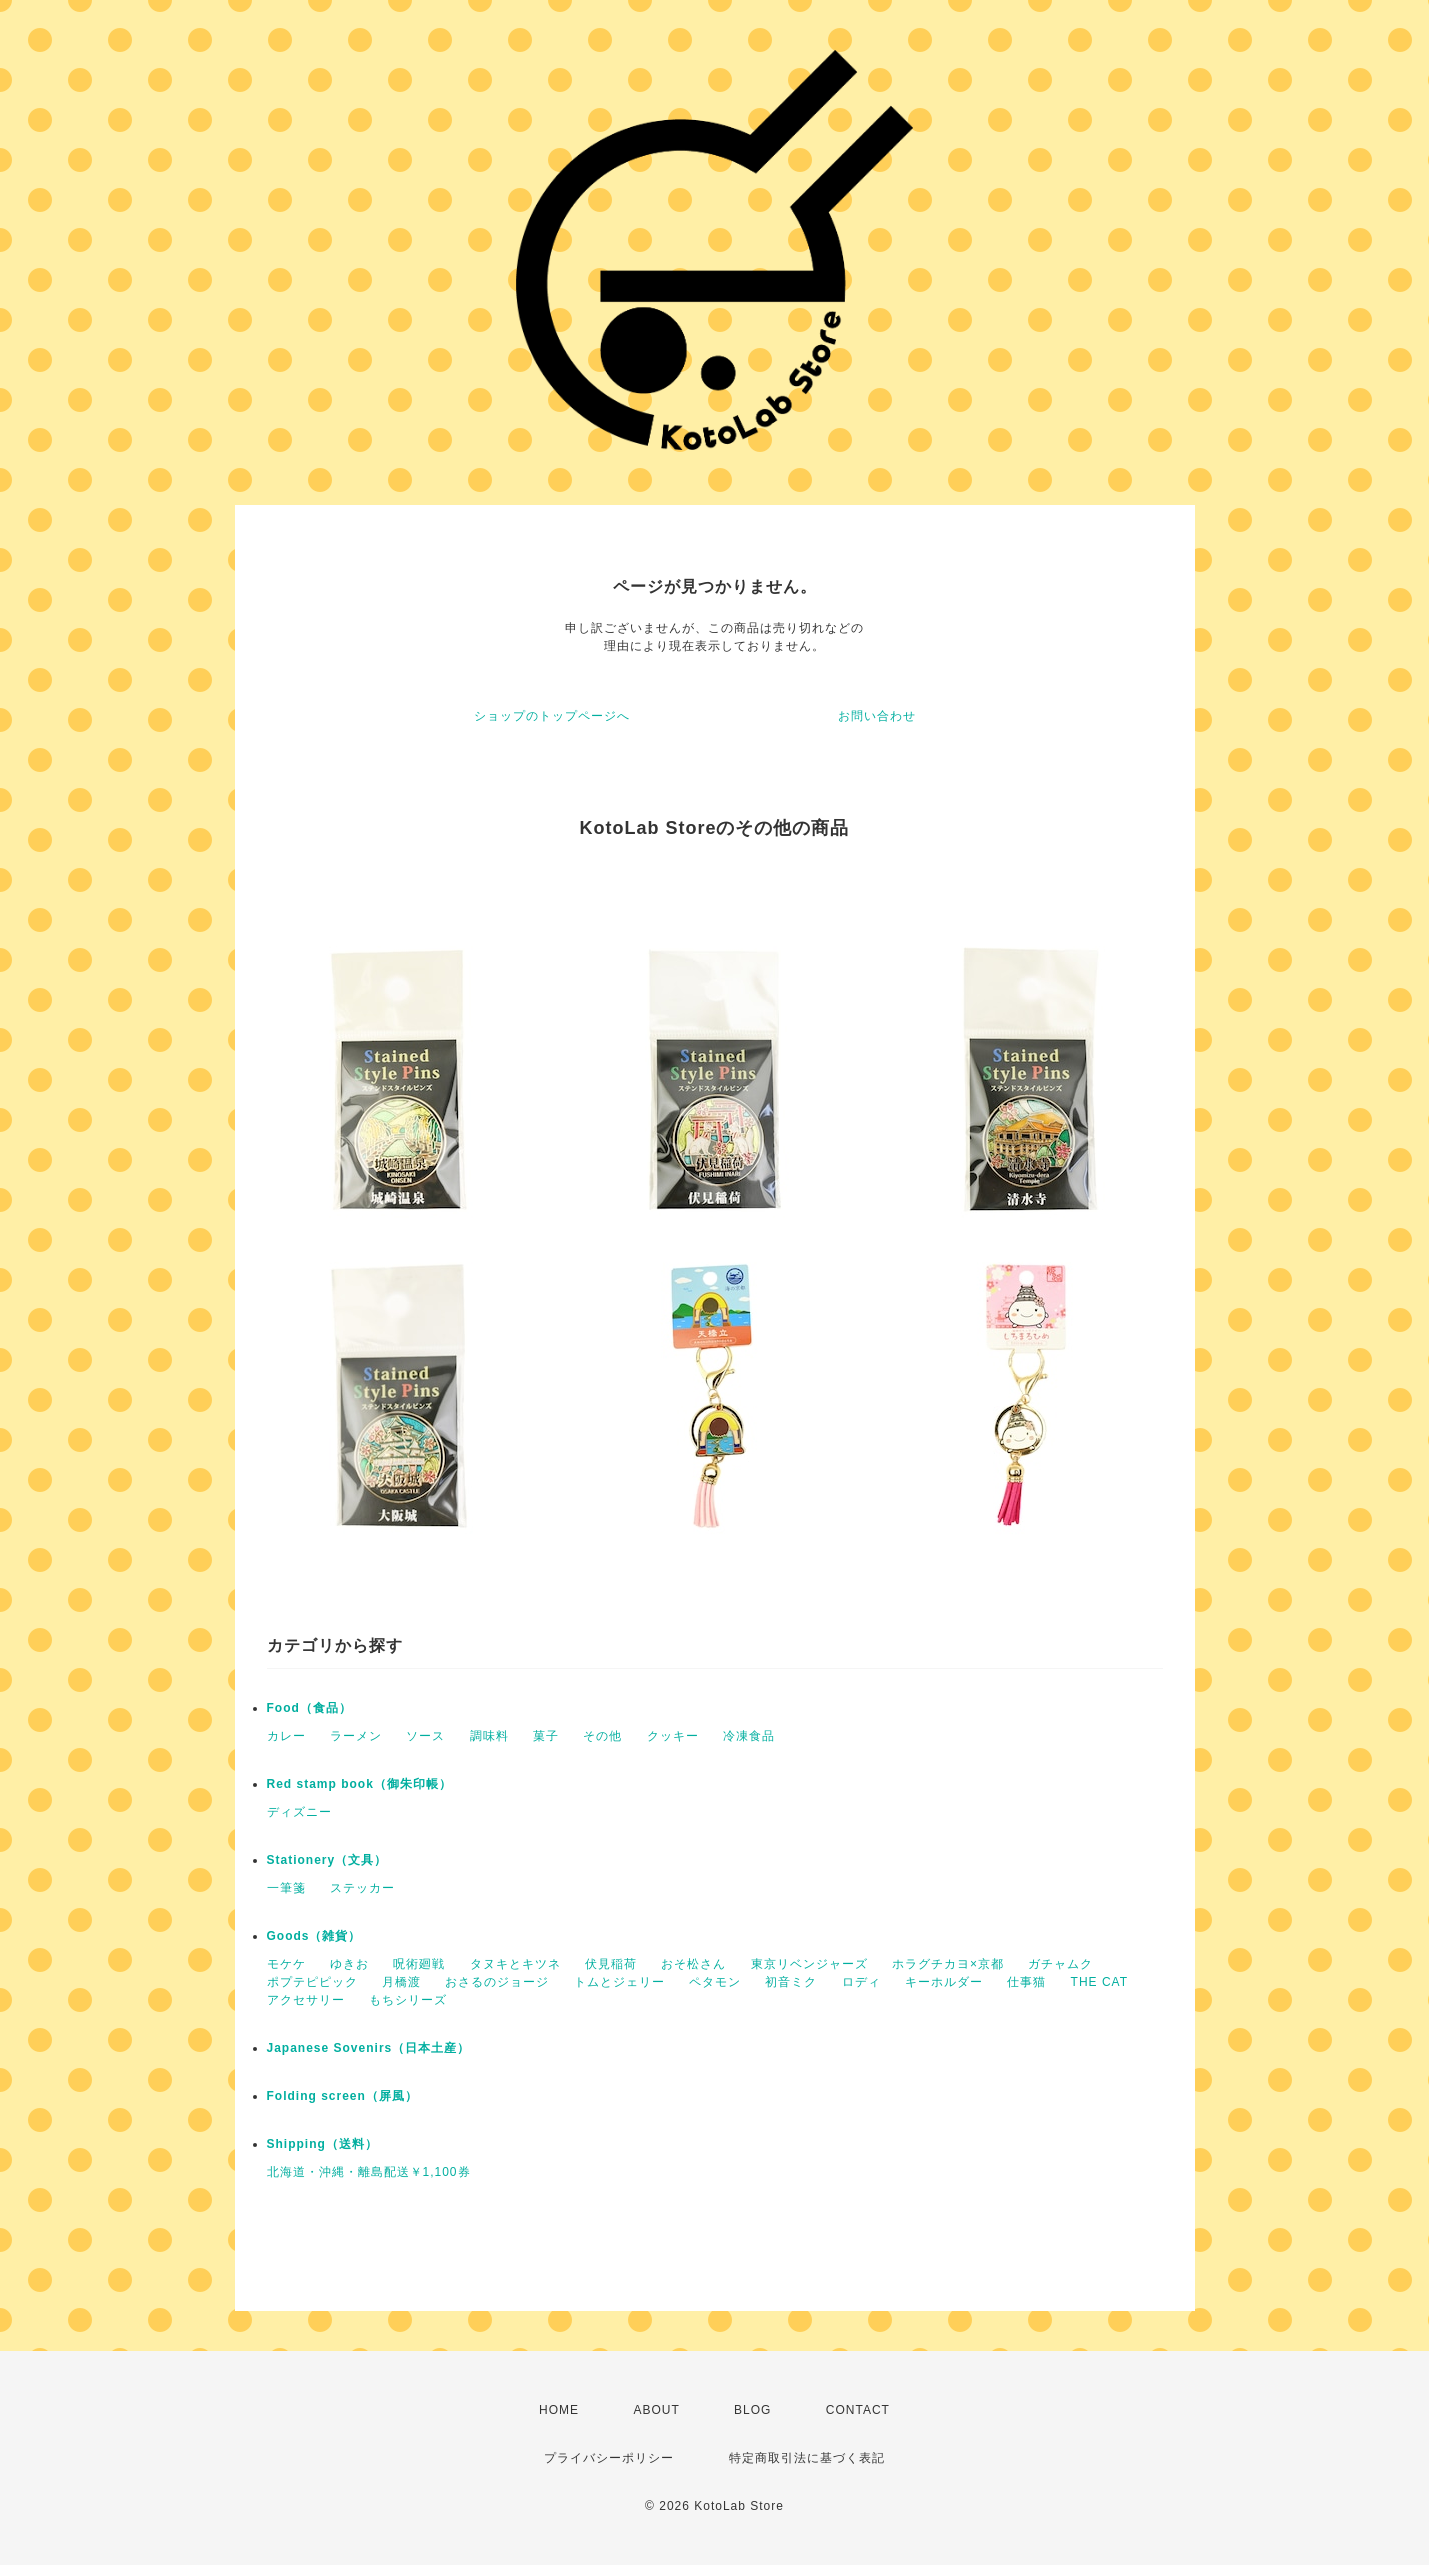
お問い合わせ (877, 716)
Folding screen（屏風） (342, 2096)
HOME (559, 2410)
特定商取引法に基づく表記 (807, 2458)
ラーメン (356, 1736)
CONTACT (858, 2410)
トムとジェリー (619, 1982)
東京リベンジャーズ (809, 1964)
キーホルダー (944, 1982)
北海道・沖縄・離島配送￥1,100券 (369, 2172)
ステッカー (362, 1888)
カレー (286, 1736)
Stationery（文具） (327, 1860)
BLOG (752, 2410)
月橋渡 (401, 1982)
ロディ (861, 1982)
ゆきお (349, 1964)
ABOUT (656, 2410)
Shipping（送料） (322, 2144)
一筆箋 (286, 1888)
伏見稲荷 (611, 1964)
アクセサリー (306, 2000)
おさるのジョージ (497, 1982)
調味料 (489, 1736)
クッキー (673, 1736)
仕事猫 (1026, 1982)
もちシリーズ (408, 2000)
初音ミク (791, 1982)
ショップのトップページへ (552, 716)
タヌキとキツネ (515, 1964)
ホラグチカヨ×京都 (948, 1964)
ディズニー (299, 1812)
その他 (602, 1736)
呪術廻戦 (419, 1964)
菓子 (546, 1736)
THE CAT (1099, 1982)
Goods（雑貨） (314, 1936)
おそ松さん (693, 1964)
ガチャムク (1060, 1964)
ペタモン (715, 1982)
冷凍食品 (749, 1736)
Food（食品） (309, 1708)
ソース (425, 1736)
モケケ (286, 1964)
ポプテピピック (312, 1982)
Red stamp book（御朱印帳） (359, 1784)
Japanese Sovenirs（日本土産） (369, 2048)
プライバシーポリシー (609, 2458)
